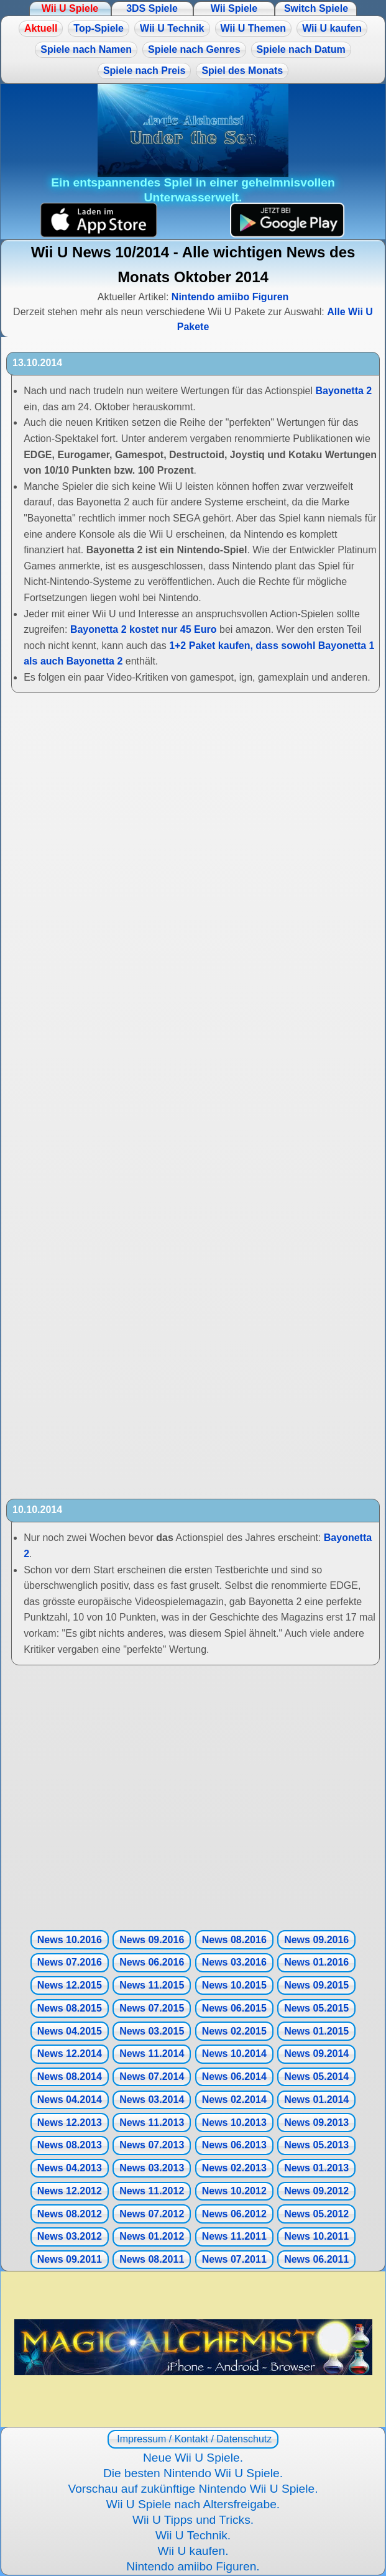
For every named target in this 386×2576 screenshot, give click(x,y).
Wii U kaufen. (192, 2550)
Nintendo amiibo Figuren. (192, 2566)
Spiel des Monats (242, 70)
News (69, 1939)
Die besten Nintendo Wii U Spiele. (193, 2473)
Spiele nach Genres (194, 49)
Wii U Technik (172, 28)
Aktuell (40, 28)
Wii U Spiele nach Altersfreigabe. (193, 2504)
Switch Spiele (316, 8)
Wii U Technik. (193, 2535)
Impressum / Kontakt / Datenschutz (193, 2439)
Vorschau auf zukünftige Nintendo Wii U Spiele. (193, 2488)
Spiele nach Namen (86, 49)
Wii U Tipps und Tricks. (193, 2519)
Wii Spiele (234, 8)
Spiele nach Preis (144, 70)
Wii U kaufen (332, 28)
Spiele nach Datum (301, 49)
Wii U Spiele (70, 8)
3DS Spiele (152, 8)
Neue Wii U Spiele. (193, 2457)
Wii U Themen (254, 28)
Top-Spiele (98, 28)
